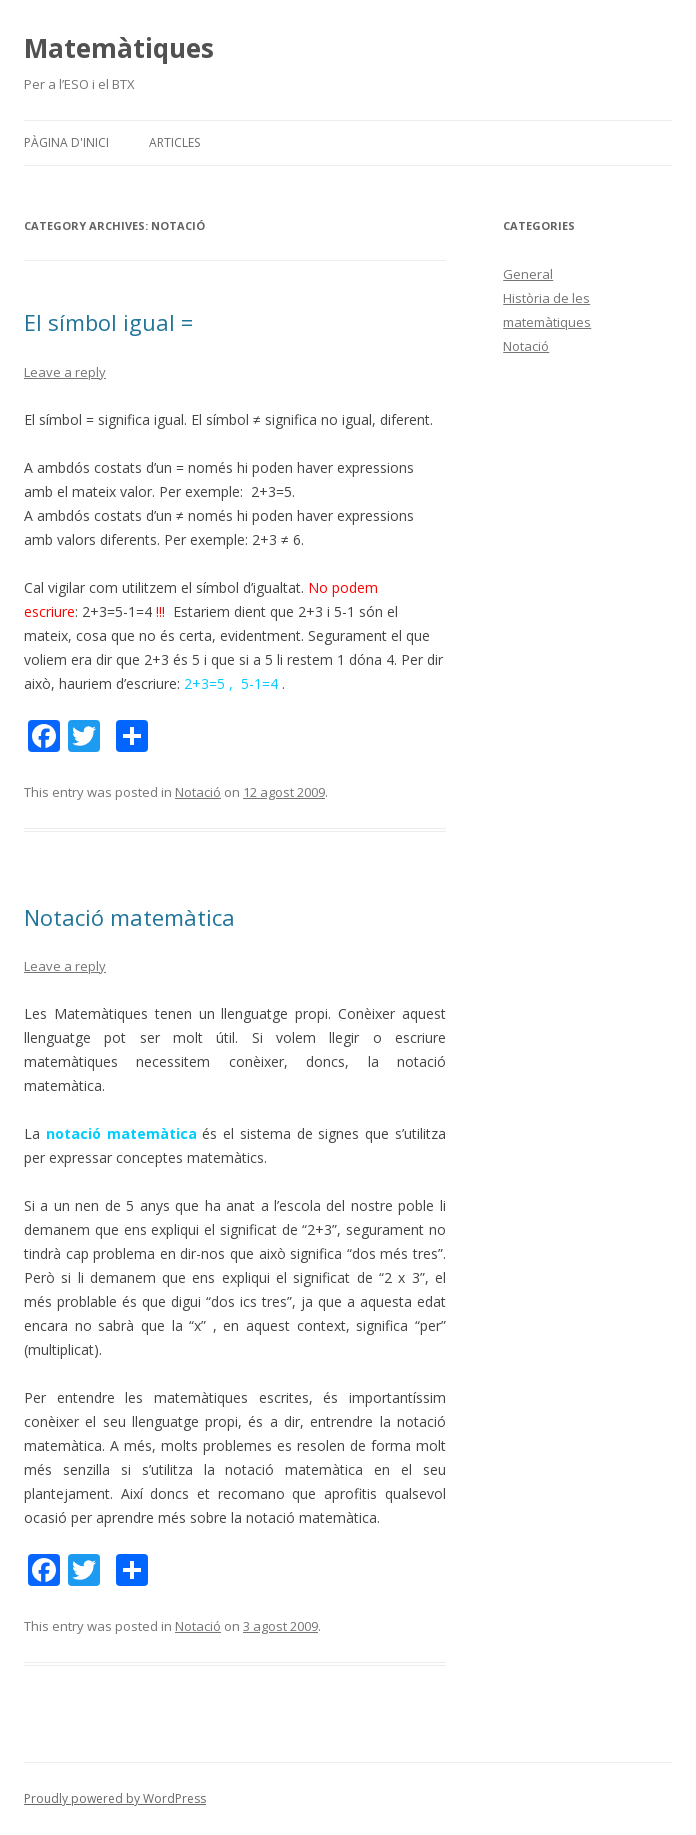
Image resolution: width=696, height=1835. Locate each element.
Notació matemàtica (129, 917)
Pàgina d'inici (66, 142)
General (528, 274)
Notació (198, 792)
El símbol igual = (108, 322)
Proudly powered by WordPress (115, 1798)
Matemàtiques (119, 48)
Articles (174, 142)
